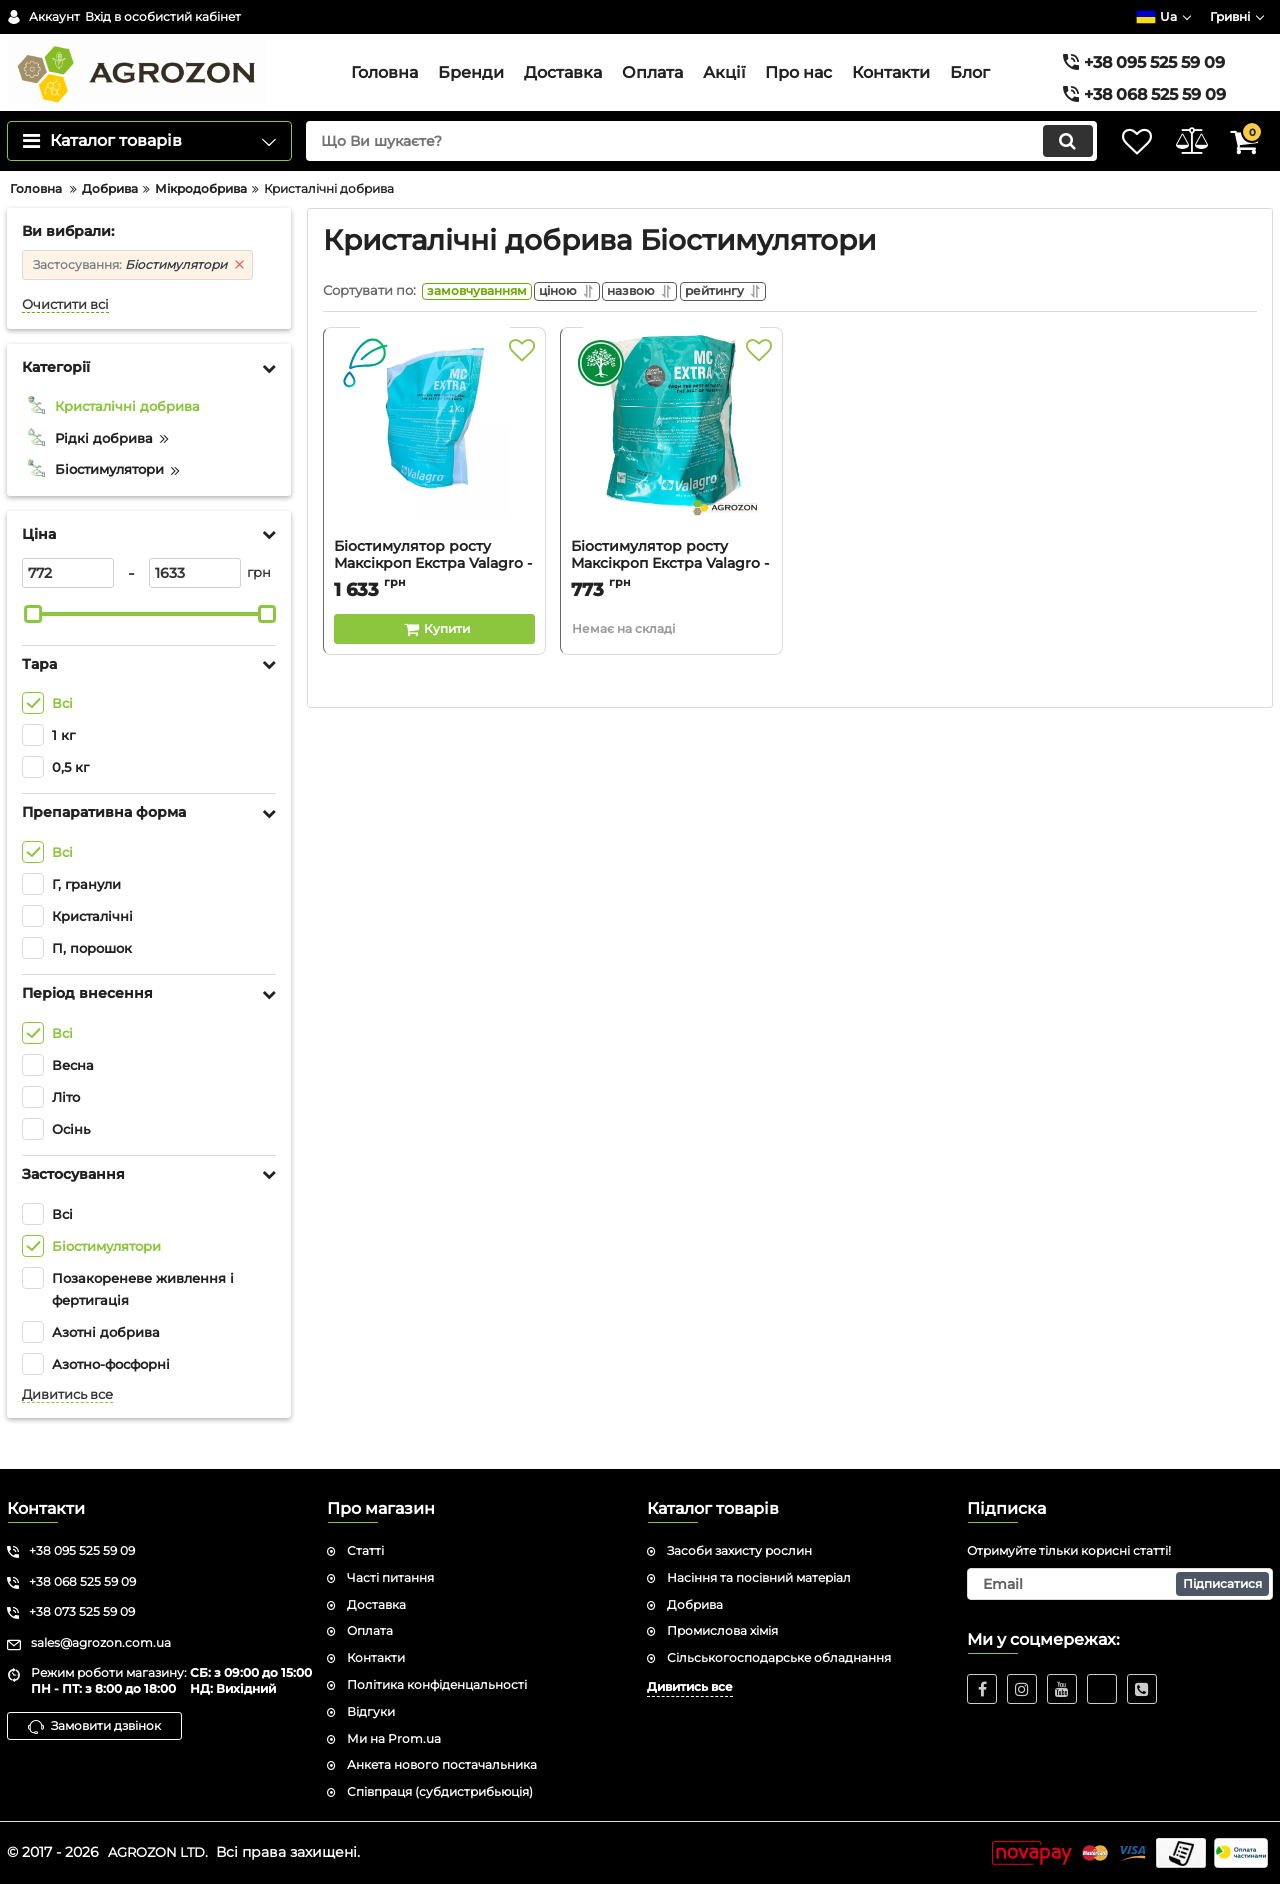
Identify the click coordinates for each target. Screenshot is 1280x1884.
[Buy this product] (434, 670)
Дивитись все (67, 1429)
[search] (677, 177)
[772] (68, 608)
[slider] (33, 649)
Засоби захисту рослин (739, 1550)
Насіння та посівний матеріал (759, 1577)
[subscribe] (1120, 1584)
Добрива (695, 1604)
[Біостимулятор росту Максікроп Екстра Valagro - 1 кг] (434, 479)
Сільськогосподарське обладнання (779, 1657)
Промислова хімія (722, 1630)
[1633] (195, 608)
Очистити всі (65, 339)
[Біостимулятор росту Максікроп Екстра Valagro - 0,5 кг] (671, 479)
